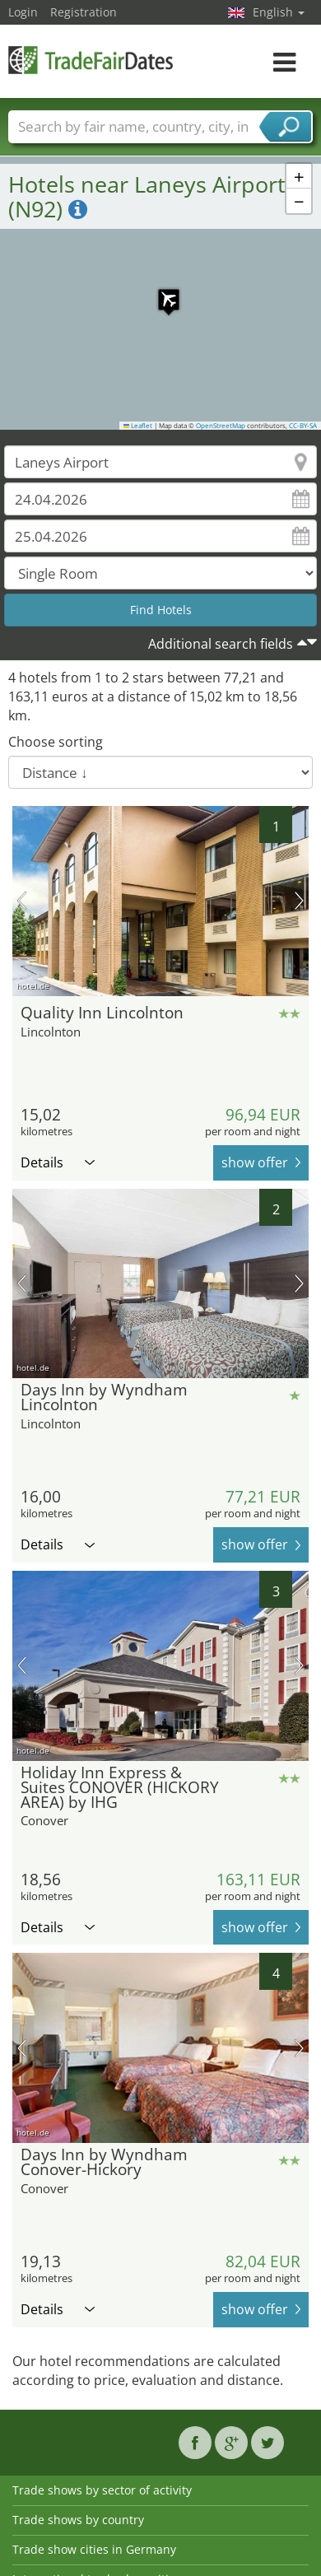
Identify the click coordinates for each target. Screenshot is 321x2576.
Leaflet (138, 426)
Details (58, 1162)
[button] (160, 291)
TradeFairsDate (90, 59)
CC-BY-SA (303, 426)
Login (23, 12)
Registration (83, 12)
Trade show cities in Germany (94, 2549)
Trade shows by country (78, 2519)
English (279, 12)
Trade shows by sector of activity (102, 2490)
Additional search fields (220, 644)
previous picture (21, 901)
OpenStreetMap (220, 426)
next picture (299, 901)
